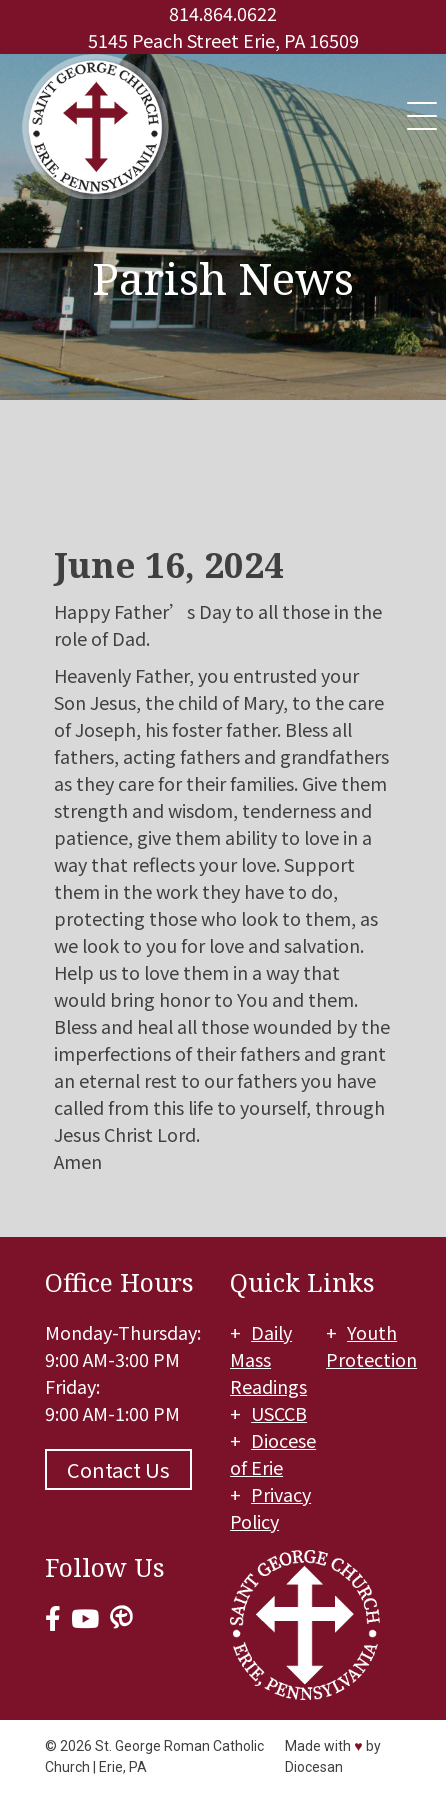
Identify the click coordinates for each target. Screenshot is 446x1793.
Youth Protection (371, 1345)
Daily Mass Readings (268, 1359)
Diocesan (314, 1767)
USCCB (279, 1413)
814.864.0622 (223, 13)
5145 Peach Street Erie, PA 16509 (223, 40)
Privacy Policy (270, 1507)
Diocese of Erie (273, 1453)
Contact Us (118, 1469)
